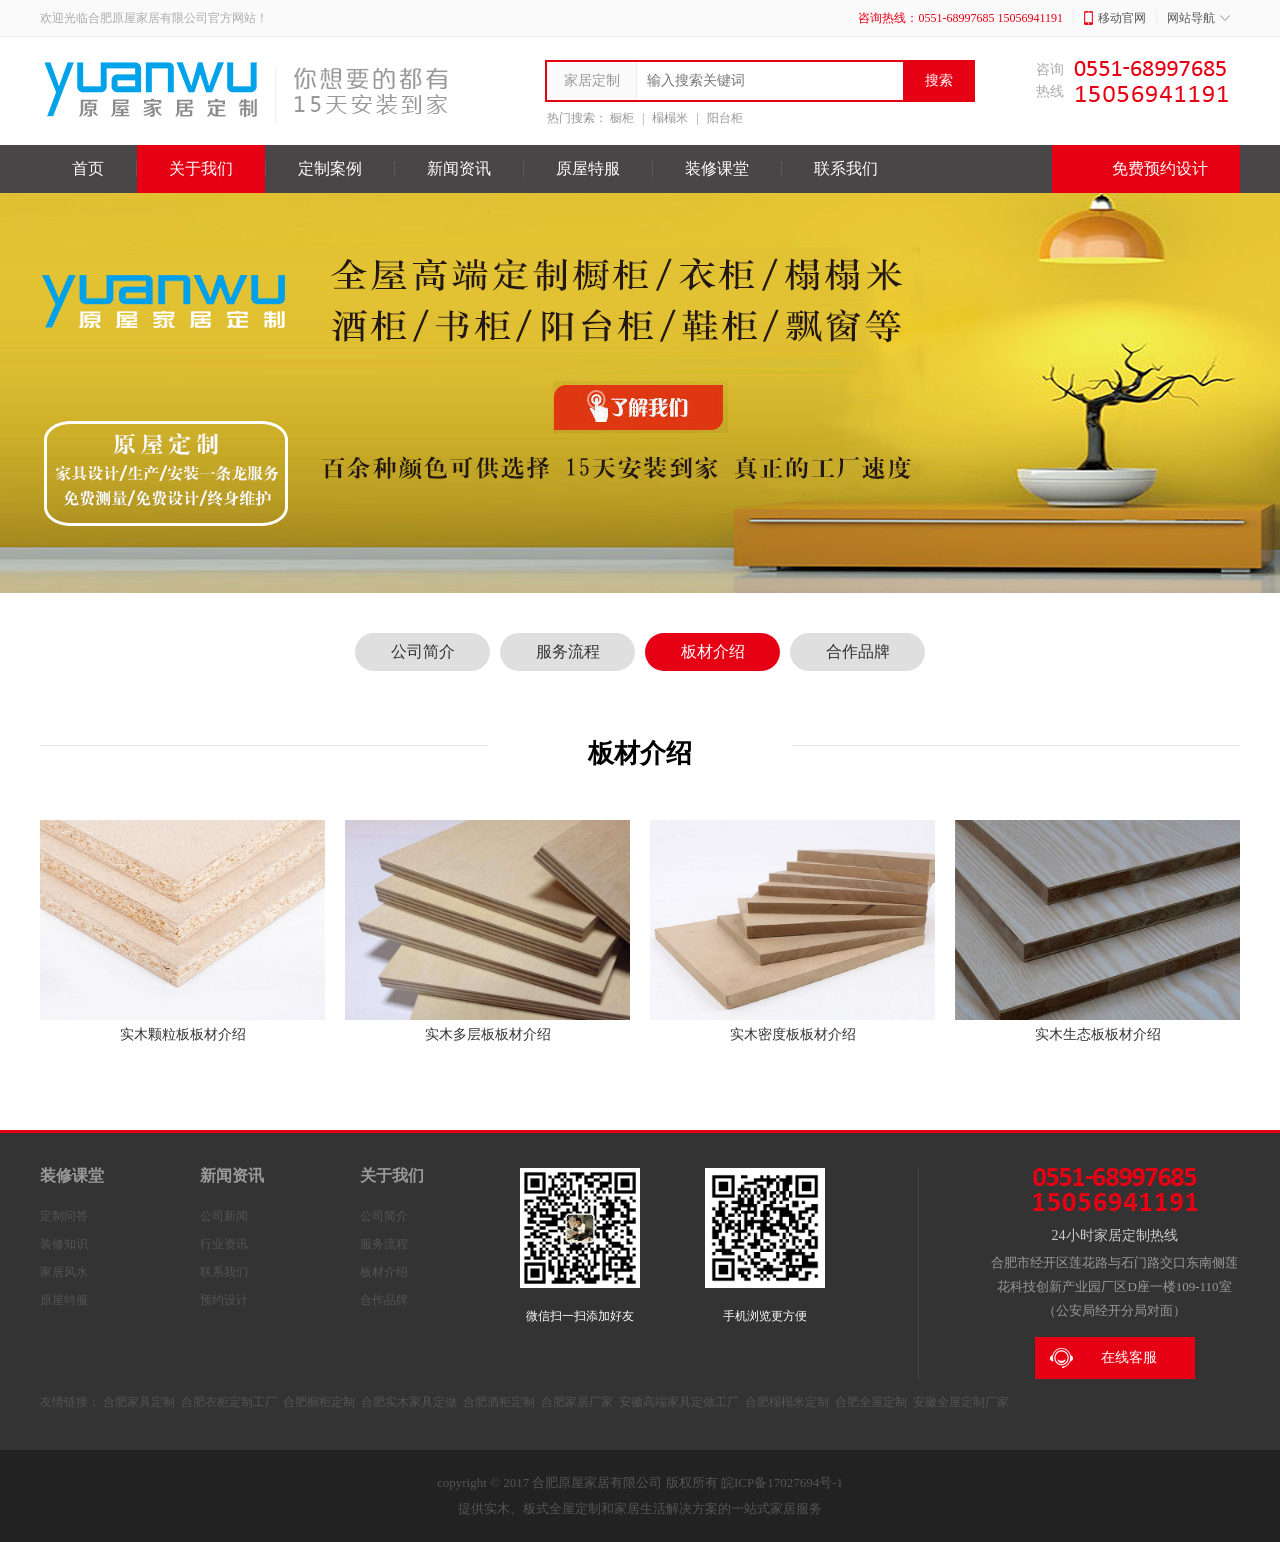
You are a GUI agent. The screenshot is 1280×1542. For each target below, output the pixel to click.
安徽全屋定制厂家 (961, 1402)
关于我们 (201, 168)
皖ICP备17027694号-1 (782, 1482)
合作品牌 (858, 651)
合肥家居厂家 (577, 1402)
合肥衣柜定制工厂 (229, 1402)
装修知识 (64, 1244)
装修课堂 (717, 168)
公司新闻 (224, 1216)
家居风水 (64, 1272)
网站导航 (1198, 18)
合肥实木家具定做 (409, 1402)
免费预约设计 (1146, 169)
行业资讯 (224, 1244)
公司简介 (423, 651)
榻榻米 (670, 118)
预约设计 (224, 1300)
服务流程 (568, 651)
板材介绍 (713, 651)
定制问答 (64, 1216)
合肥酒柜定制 (499, 1402)
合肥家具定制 (139, 1402)
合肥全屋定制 (871, 1402)
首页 (88, 168)
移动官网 (1115, 18)
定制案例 (330, 168)
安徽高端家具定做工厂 (679, 1402)
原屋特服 (588, 168)
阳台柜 (725, 118)
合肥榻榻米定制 (787, 1402)
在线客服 (1103, 1358)
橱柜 (622, 118)
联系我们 (846, 168)
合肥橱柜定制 (319, 1402)
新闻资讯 (459, 168)
